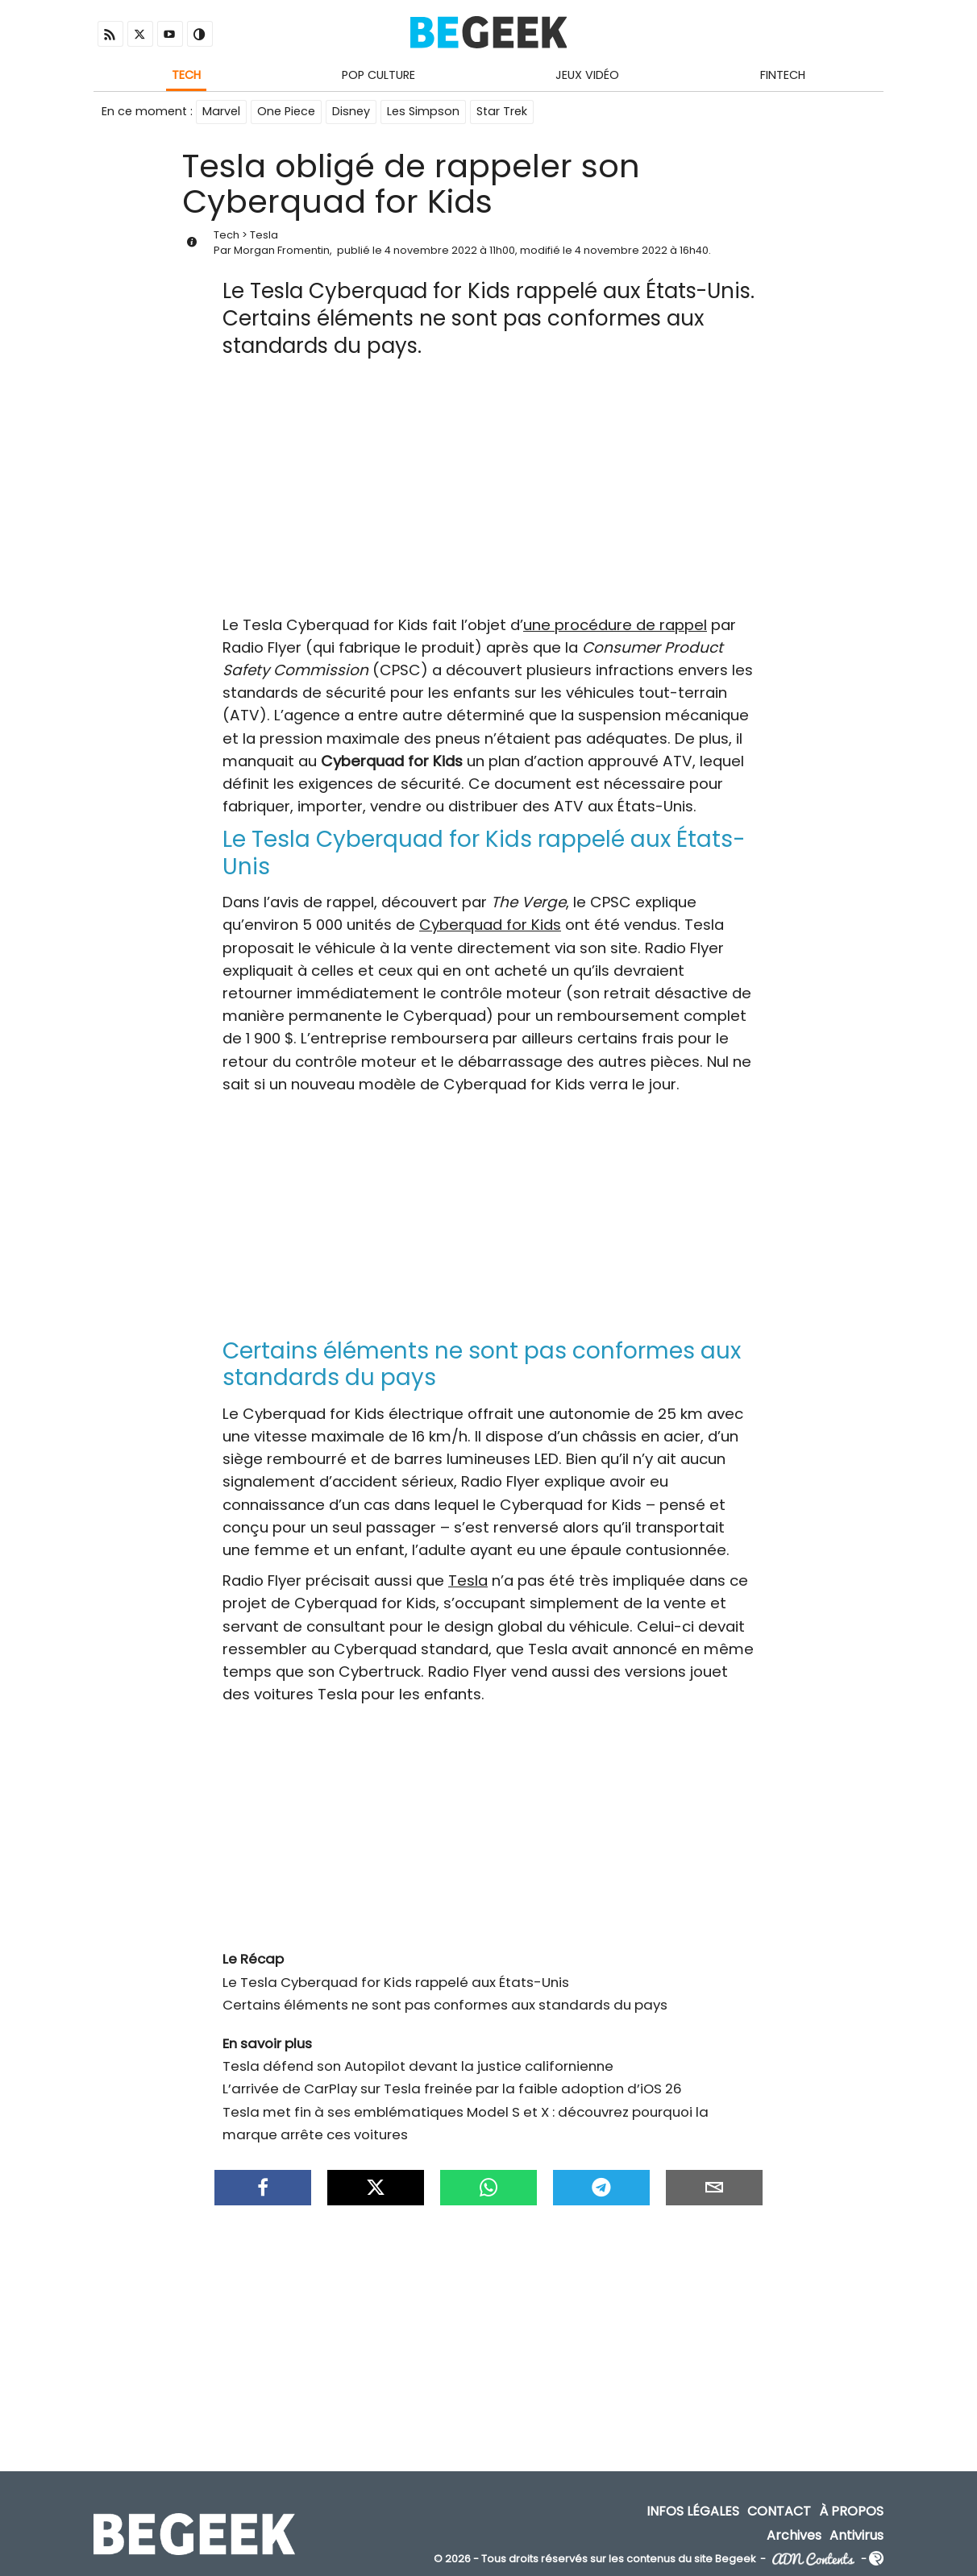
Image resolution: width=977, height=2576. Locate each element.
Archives (794, 2535)
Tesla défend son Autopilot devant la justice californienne (417, 2066)
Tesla (264, 235)
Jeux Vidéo (587, 75)
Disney (351, 111)
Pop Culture (378, 75)
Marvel (221, 111)
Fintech (782, 75)
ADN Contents (813, 2559)
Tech (186, 75)
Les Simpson (423, 111)
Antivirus (856, 2535)
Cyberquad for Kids (490, 925)
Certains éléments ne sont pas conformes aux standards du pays (444, 2004)
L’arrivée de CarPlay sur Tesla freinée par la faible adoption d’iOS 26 (452, 2088)
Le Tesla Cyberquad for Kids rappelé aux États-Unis (395, 1982)
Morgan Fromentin (282, 250)
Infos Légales (692, 2511)
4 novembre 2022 (431, 250)
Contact (779, 2511)
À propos (851, 2511)
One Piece (286, 111)
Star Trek (501, 111)
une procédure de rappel (615, 625)
